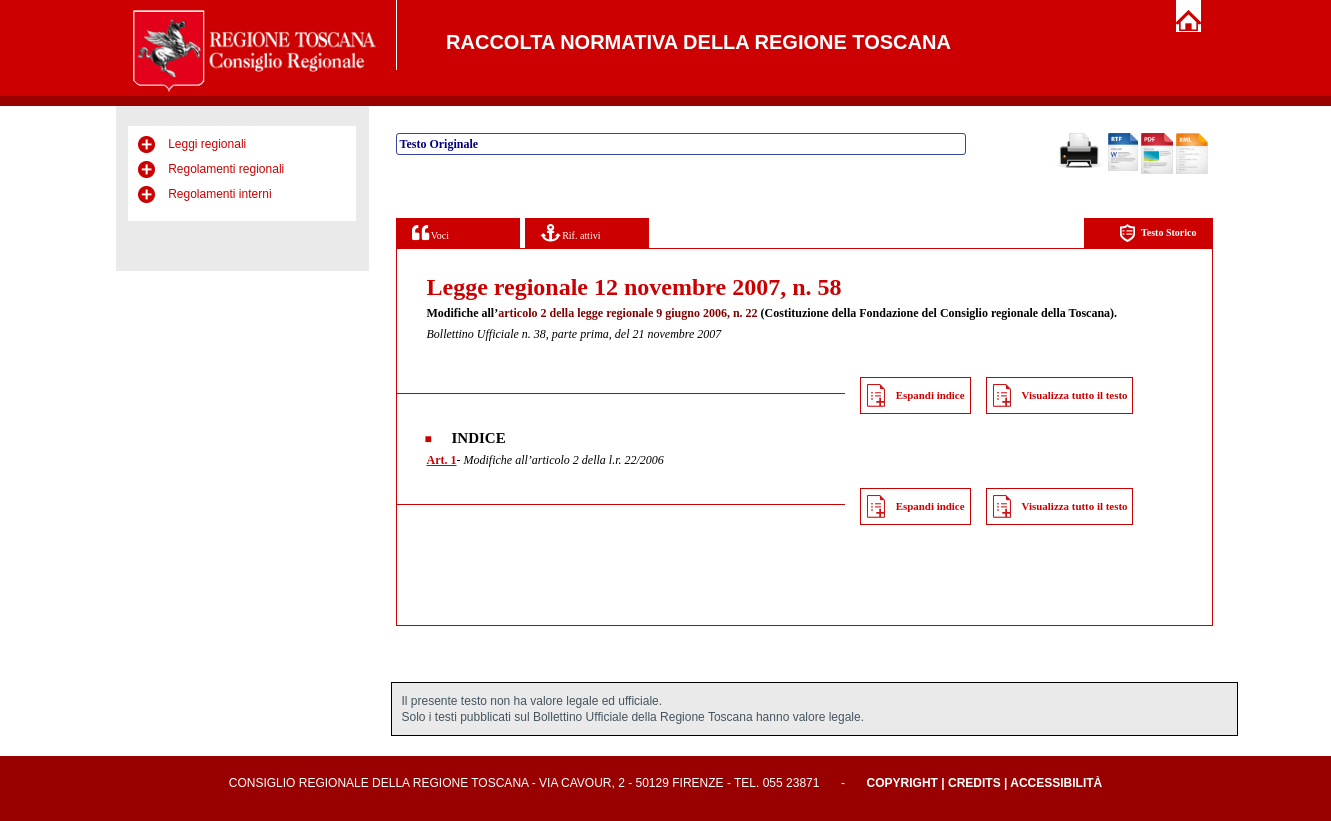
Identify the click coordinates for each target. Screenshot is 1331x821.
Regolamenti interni (219, 194)
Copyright (902, 783)
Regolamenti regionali (226, 169)
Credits (974, 783)
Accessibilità (1056, 783)
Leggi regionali (207, 144)
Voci (430, 232)
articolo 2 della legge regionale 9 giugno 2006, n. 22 (627, 313)
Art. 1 (442, 460)
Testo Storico (1157, 233)
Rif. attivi (571, 232)
